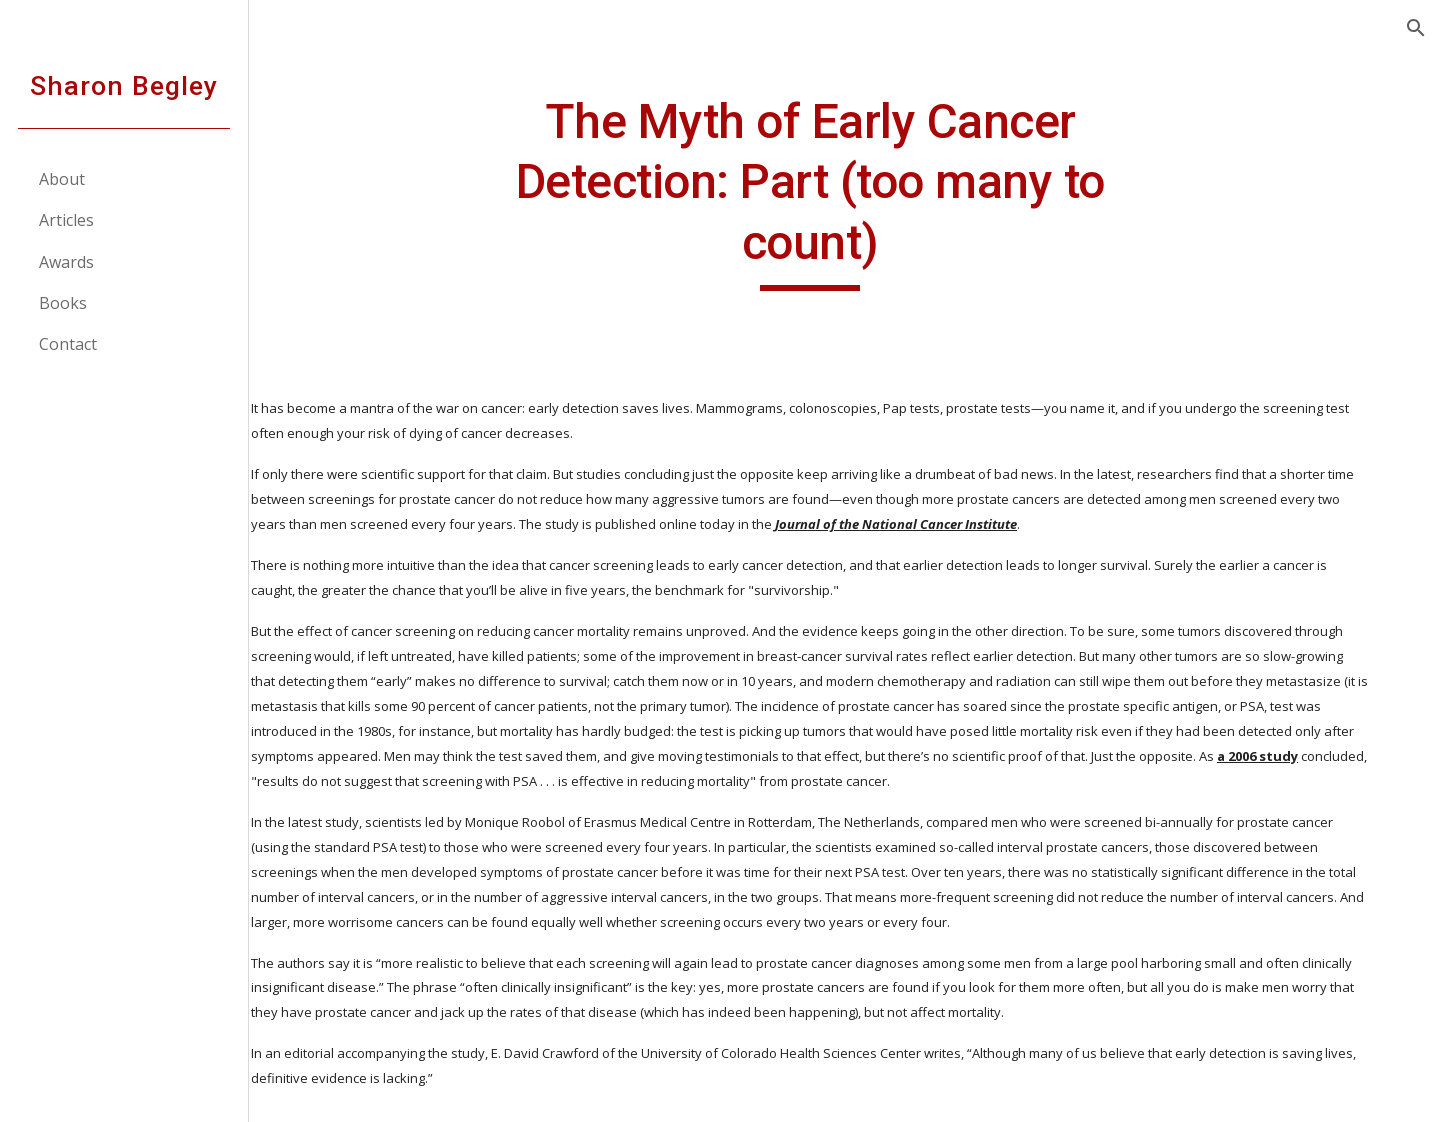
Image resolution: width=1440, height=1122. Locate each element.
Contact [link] (69, 344)
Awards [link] (67, 262)
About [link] (63, 179)
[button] (1416, 28)
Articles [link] (67, 220)
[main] (845, 191)
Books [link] (64, 303)
